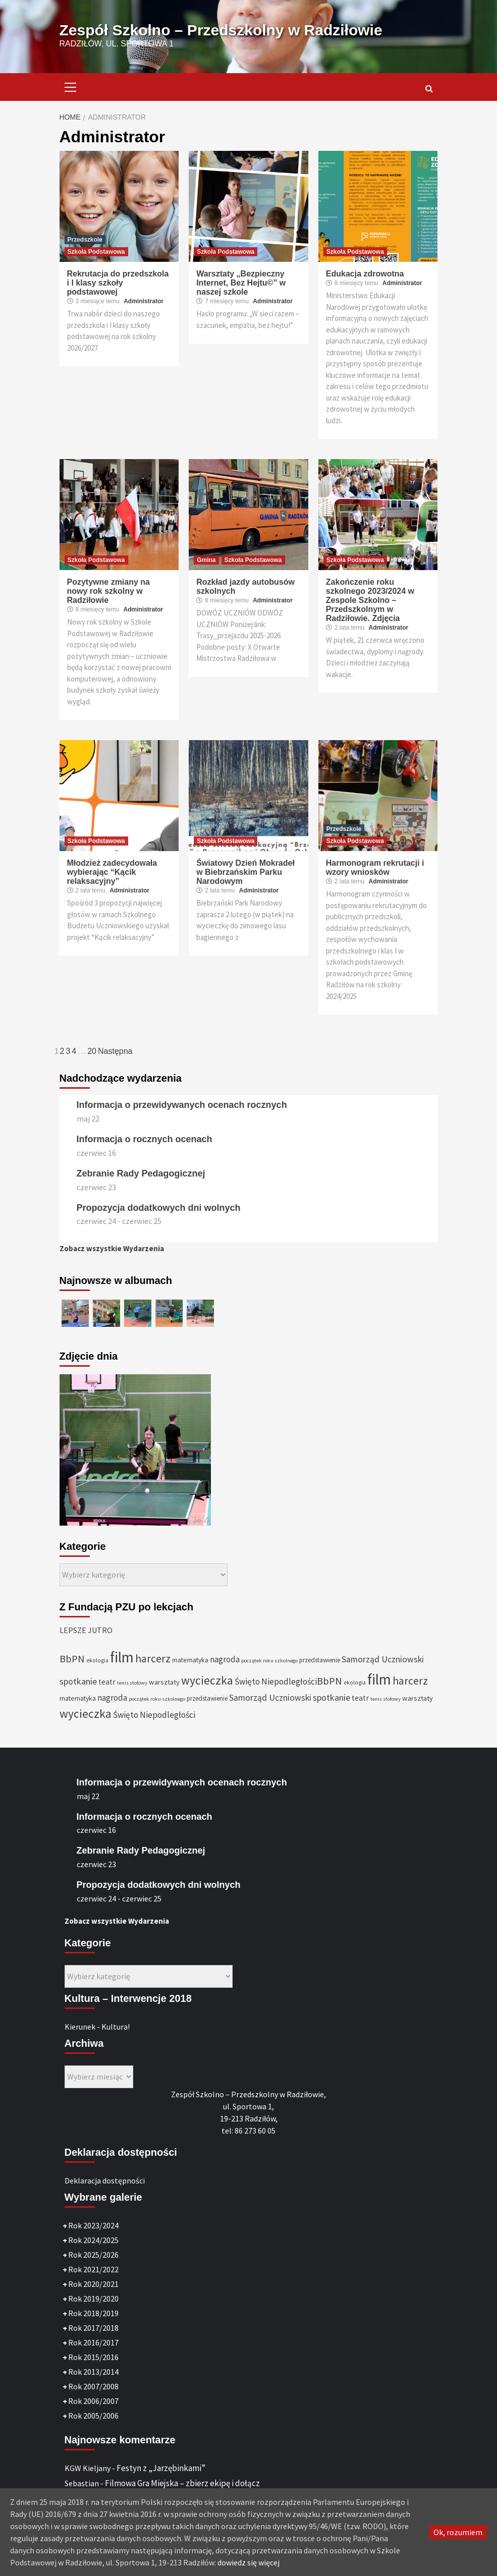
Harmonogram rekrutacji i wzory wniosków (375, 867)
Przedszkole (85, 239)
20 (91, 1051)
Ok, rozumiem (457, 2532)
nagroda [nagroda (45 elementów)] (225, 1659)
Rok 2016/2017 (93, 2342)
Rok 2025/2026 (93, 2255)
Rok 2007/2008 (93, 2386)
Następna (115, 1051)
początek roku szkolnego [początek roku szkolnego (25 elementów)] (269, 1660)
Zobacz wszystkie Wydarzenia (112, 1248)
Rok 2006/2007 (93, 2401)
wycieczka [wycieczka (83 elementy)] (207, 1680)
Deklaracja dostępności (105, 2180)
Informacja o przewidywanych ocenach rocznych (182, 1105)
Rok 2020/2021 (93, 2284)
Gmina (206, 560)
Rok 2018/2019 (93, 2313)
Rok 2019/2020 (93, 2298)
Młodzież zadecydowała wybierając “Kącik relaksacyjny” (112, 872)
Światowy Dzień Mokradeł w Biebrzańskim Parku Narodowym (245, 872)
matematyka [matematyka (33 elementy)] (190, 1660)
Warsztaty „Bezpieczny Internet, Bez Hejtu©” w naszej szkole (241, 282)
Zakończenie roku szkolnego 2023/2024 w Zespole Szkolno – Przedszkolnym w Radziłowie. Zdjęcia (370, 600)
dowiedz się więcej (248, 2562)
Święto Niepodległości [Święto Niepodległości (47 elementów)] (276, 1681)
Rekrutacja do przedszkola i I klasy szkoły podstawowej (118, 282)
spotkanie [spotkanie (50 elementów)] (78, 1681)
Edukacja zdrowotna (365, 273)
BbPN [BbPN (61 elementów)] (72, 1658)
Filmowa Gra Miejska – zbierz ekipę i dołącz (182, 2483)
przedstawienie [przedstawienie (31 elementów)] (319, 1660)
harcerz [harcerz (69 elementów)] (153, 1658)
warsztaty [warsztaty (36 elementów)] (164, 1682)
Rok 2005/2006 (93, 2416)
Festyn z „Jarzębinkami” (161, 2468)
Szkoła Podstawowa (96, 251)
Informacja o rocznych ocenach (144, 1139)
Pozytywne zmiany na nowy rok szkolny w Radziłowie (108, 591)
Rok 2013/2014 (93, 2372)
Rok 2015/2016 (93, 2357)
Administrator (143, 301)
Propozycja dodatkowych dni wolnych (159, 1208)
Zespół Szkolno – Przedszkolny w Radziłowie (221, 30)
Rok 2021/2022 (93, 2269)
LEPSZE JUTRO (86, 1630)
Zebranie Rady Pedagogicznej (141, 1173)
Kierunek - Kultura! (97, 2027)
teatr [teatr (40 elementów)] (107, 1682)
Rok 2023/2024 (93, 2225)
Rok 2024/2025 (93, 2240)
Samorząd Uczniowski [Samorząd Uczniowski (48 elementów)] (383, 1659)
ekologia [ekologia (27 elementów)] (97, 1660)
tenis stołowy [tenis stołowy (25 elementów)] (132, 1682)
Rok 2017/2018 (93, 2328)
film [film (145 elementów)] (122, 1657)
